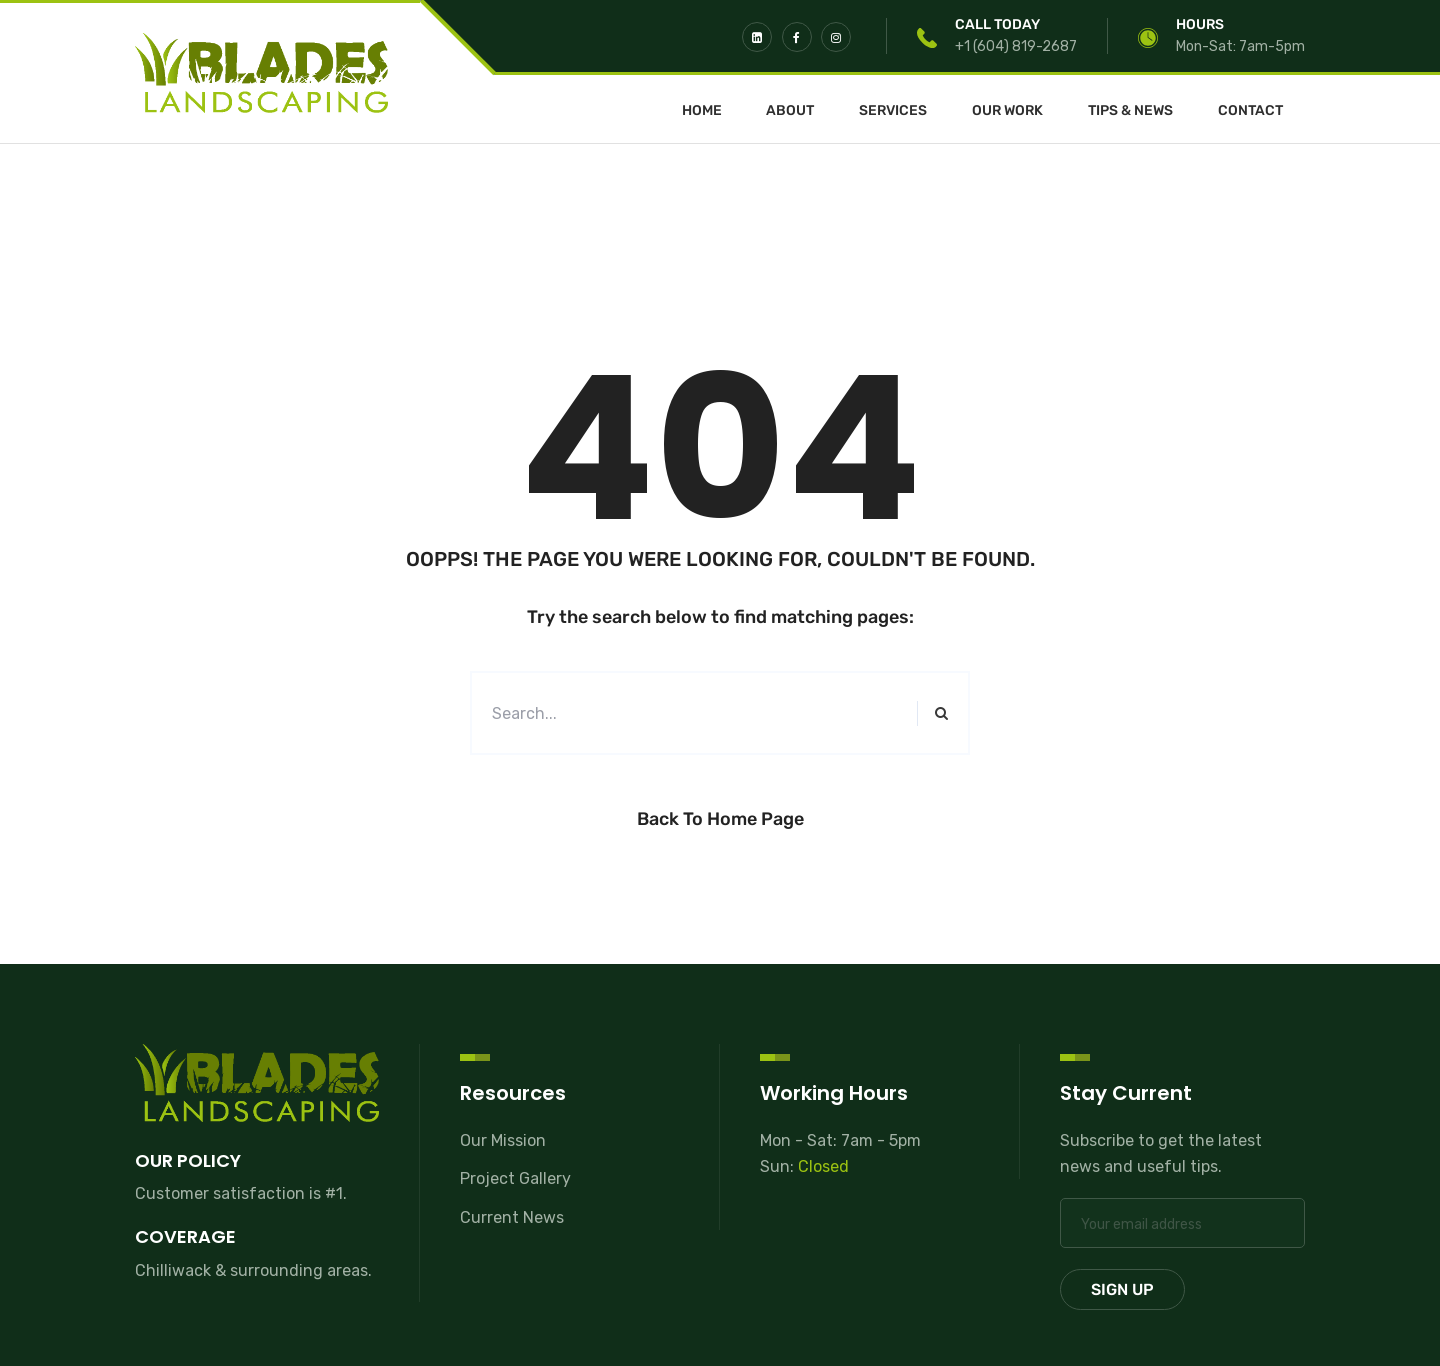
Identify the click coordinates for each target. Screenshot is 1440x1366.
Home (702, 111)
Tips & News (1130, 111)
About (790, 111)
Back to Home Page (720, 819)
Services (893, 111)
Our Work (1007, 111)
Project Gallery (515, 1178)
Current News (512, 1217)
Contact (1250, 111)
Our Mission (503, 1140)
